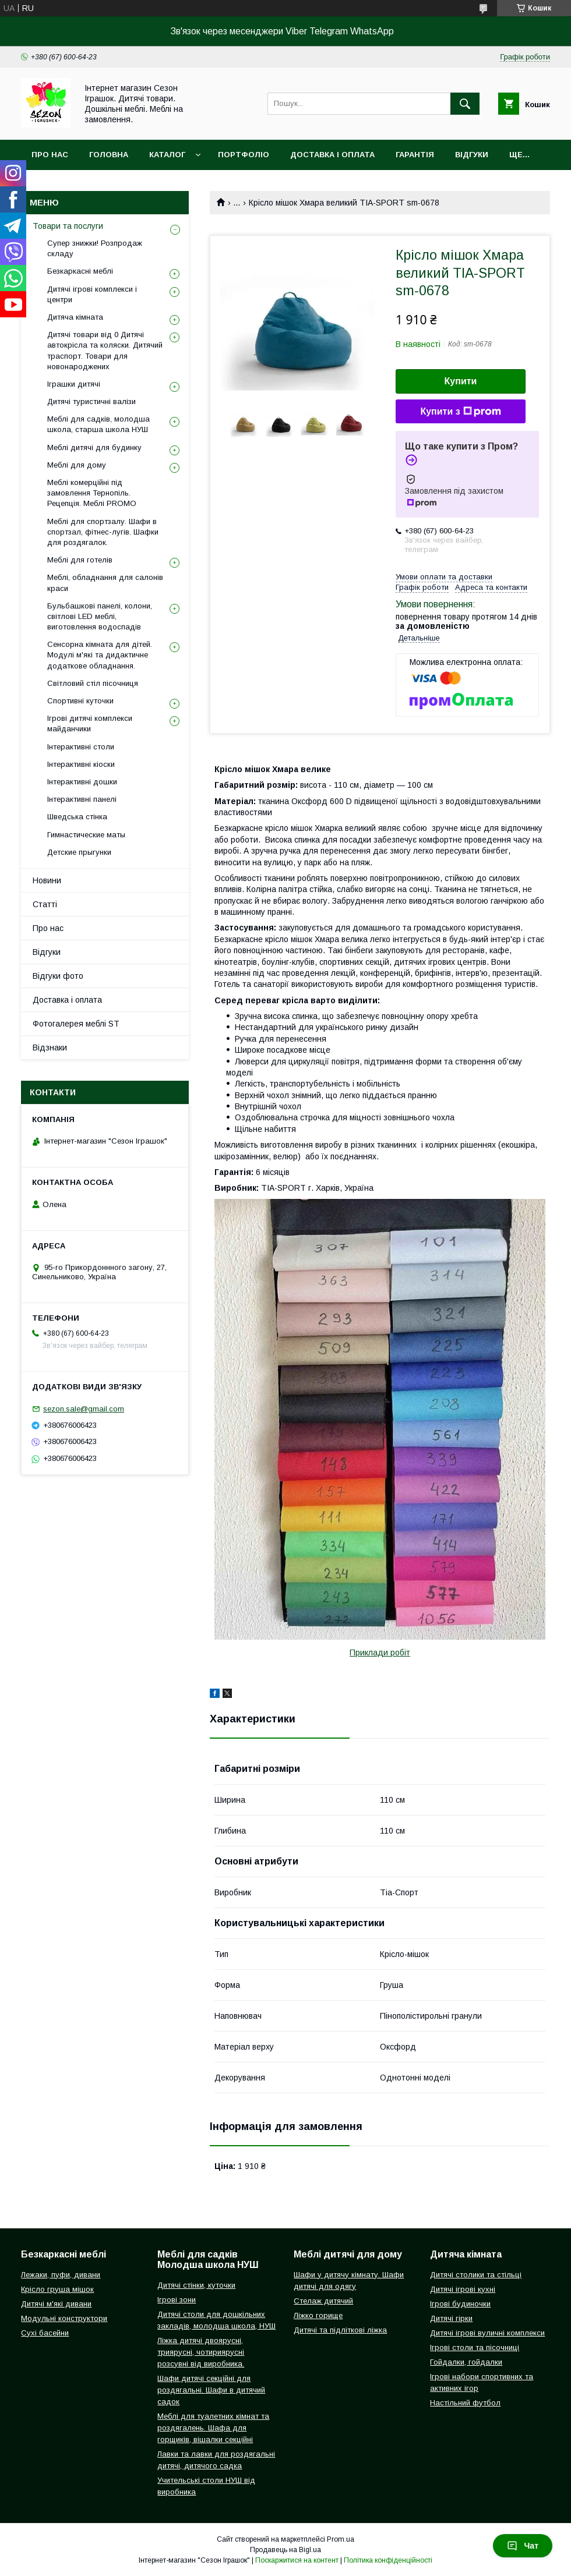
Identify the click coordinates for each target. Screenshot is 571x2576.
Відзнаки (50, 1047)
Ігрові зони (176, 2299)
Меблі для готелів (79, 559)
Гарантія (415, 154)
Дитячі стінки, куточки (196, 2285)
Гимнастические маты (86, 834)
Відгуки (471, 154)
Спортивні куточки (80, 700)
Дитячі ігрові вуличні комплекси (487, 2333)
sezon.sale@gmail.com (83, 1408)
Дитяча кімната (75, 317)
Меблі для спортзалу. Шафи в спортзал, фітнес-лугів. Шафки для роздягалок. (102, 532)
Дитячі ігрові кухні (462, 2289)
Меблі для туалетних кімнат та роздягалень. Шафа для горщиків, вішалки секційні (213, 2428)
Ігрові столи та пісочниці (474, 2347)
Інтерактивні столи (80, 746)
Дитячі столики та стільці (475, 2274)
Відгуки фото (58, 976)
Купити (461, 381)
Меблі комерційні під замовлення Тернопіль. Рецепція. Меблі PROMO (91, 493)
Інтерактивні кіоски (81, 764)
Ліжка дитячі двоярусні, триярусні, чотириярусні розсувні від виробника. (200, 2352)
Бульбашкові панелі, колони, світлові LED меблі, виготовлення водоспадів (99, 616)
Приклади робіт (380, 1652)
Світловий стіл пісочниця (92, 683)
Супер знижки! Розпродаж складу (94, 248)
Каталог (167, 154)
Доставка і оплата (332, 154)
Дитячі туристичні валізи (91, 401)
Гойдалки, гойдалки (466, 2362)
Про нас (49, 154)
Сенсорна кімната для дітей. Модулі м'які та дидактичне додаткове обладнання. (99, 655)
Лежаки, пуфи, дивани (60, 2274)
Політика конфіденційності (388, 2560)
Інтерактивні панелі (82, 799)
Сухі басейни (45, 2333)
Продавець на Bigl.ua (285, 2550)
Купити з (460, 411)
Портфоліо (243, 154)
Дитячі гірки (451, 2318)
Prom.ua (340, 2539)
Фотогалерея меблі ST (76, 1023)
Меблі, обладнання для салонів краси (105, 582)
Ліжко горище (318, 2315)
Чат (522, 2545)
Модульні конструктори (64, 2318)
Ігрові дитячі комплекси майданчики (89, 723)
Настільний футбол (465, 2402)
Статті (45, 904)
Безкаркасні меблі (80, 271)
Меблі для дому (76, 465)
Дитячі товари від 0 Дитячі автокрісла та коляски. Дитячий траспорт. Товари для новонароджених (105, 350)
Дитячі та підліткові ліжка (340, 2330)
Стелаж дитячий (323, 2301)
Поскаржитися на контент (297, 2560)
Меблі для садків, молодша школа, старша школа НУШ (98, 424)
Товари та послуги (68, 226)
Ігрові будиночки (460, 2303)
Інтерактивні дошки (82, 781)
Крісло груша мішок (57, 2289)
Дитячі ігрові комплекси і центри (92, 294)
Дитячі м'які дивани (56, 2303)
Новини (47, 880)
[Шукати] (465, 104)
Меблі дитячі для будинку (94, 447)
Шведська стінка (77, 816)
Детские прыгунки (79, 852)
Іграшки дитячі (73, 384)
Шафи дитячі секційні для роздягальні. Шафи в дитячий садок (211, 2390)
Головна (108, 154)
